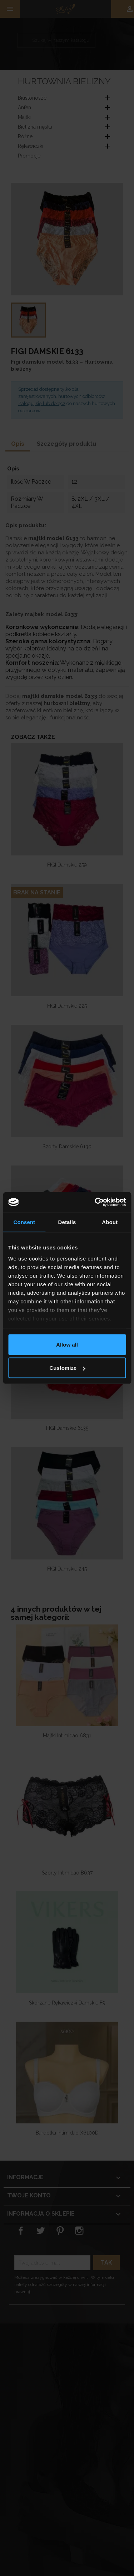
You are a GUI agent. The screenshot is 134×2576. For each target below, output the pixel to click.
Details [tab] (67, 1222)
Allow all (67, 1344)
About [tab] (110, 1222)
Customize (67, 1368)
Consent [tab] (24, 1222)
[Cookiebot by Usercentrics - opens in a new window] (95, 1202)
